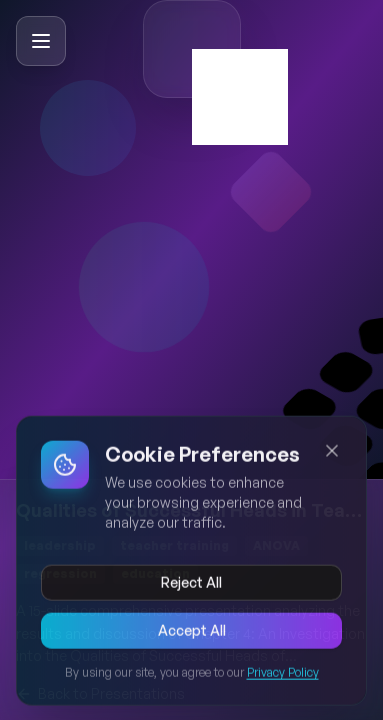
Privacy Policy (283, 674)
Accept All (192, 632)
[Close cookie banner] (332, 453)
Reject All (191, 584)
